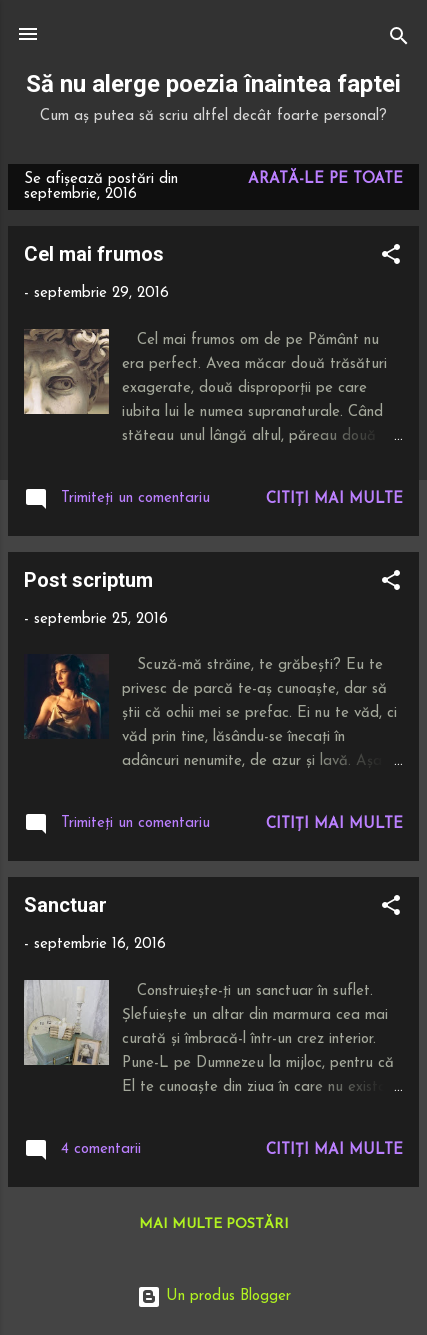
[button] (391, 258)
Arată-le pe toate (325, 179)
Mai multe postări (214, 1224)
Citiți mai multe (334, 499)
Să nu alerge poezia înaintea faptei (213, 84)
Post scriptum (88, 580)
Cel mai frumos (94, 254)
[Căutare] (399, 40)
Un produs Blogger (214, 1296)
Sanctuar (65, 905)
